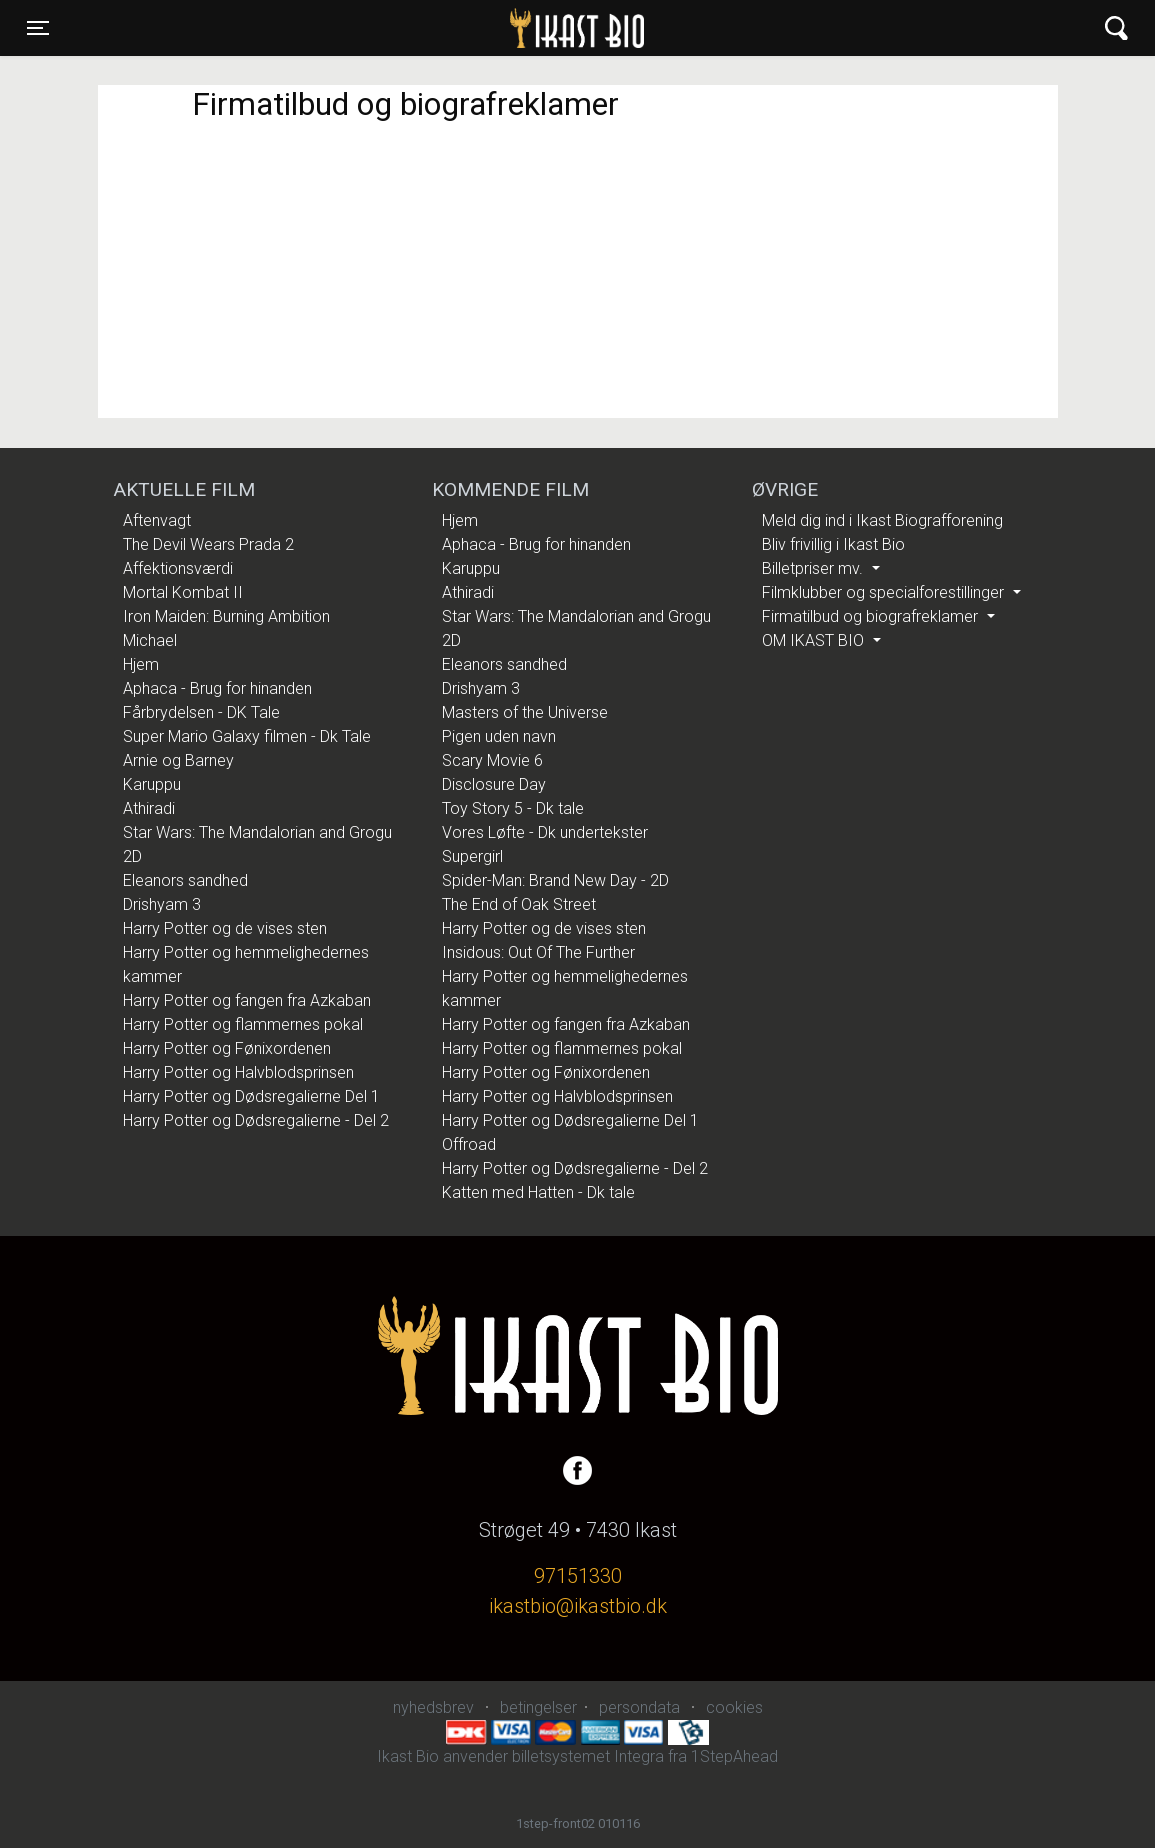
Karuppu (152, 784)
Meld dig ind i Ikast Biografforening (882, 520)
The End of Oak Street (519, 904)
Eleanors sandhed (185, 880)
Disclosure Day (494, 784)
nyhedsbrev (433, 1707)
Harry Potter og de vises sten (225, 928)
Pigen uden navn (499, 736)
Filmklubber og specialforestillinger (885, 592)
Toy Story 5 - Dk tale (513, 808)
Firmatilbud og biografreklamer (872, 616)
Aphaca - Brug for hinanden (217, 688)
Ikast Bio (474, 28)
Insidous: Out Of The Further (538, 952)
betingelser (538, 1707)
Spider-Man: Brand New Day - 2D (555, 880)
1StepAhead (734, 1756)
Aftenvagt (157, 520)
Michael (150, 640)
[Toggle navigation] (38, 28)
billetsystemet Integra (588, 1756)
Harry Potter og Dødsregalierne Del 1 (251, 1096)
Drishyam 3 (162, 904)
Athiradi (149, 808)
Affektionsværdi (178, 568)
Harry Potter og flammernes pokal (243, 1024)
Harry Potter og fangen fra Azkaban (247, 1000)
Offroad (469, 1144)
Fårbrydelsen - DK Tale (201, 712)
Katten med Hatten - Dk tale (538, 1192)
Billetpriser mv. (814, 568)
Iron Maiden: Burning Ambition (226, 616)
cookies (734, 1707)
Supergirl (472, 856)
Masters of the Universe (525, 712)
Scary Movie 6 (492, 760)
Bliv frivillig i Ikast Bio (833, 544)
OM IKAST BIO (815, 640)
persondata (639, 1707)
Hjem (141, 664)
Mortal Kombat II (183, 592)
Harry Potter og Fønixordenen (227, 1048)
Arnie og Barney (178, 760)
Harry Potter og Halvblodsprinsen (238, 1072)
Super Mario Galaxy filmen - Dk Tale (247, 736)
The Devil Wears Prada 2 (208, 544)
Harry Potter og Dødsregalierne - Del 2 (256, 1120)
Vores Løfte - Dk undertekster (545, 832)
